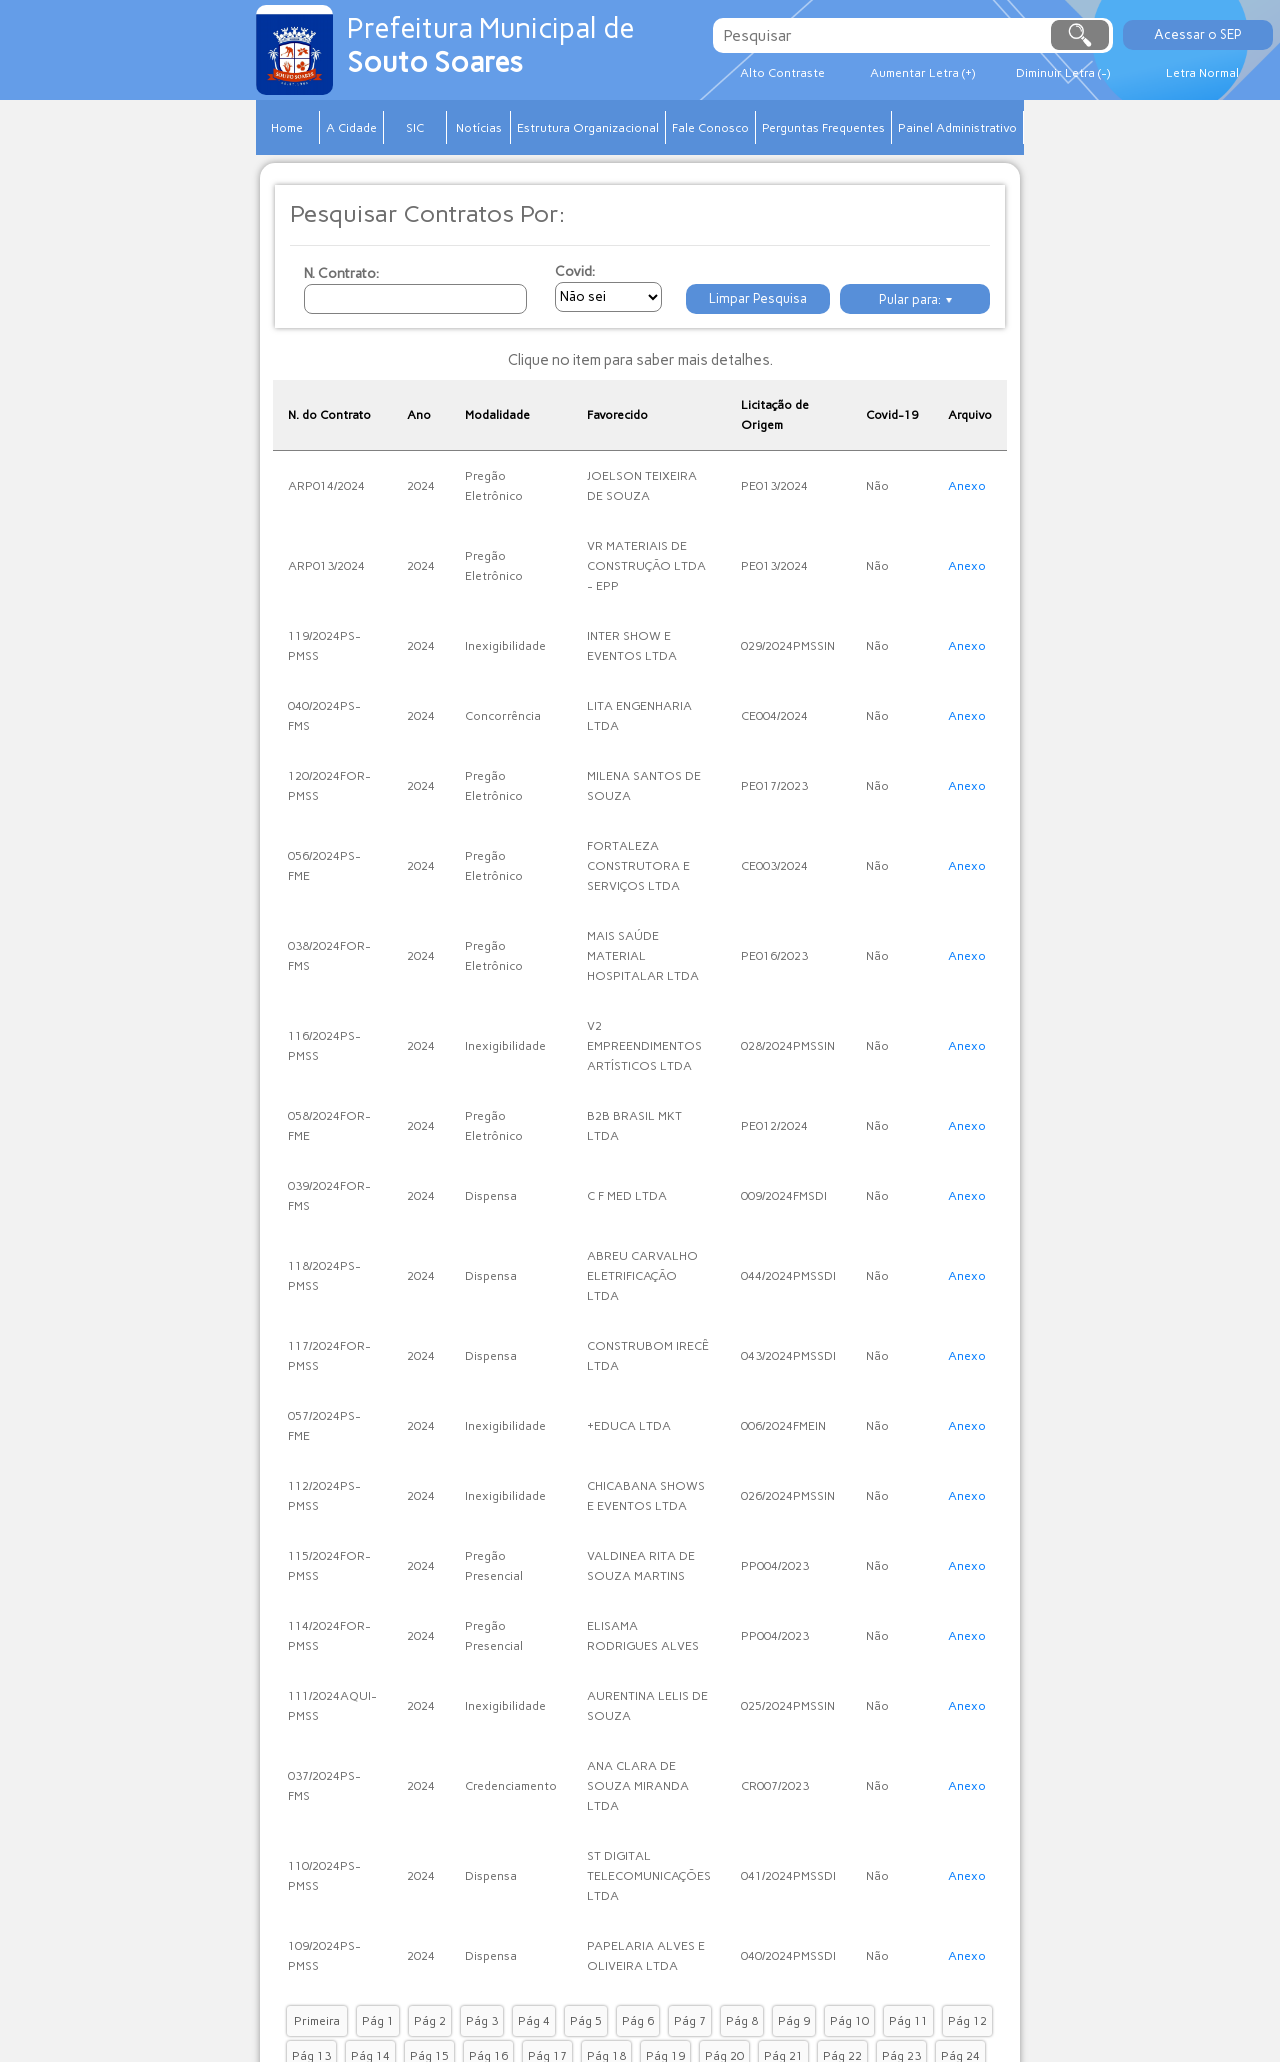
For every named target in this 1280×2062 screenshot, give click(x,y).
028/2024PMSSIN (788, 1046)
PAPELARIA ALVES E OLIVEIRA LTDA (646, 1956)
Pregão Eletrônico (494, 486)
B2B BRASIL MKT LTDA (634, 1126)
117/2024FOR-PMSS (329, 1356)
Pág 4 (534, 2021)
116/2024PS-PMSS (324, 1046)
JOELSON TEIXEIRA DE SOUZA (642, 486)
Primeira (317, 2021)
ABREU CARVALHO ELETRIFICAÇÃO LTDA (642, 1276)
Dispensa (491, 1196)
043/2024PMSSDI (788, 1356)
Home (287, 128)
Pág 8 (742, 2021)
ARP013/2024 (326, 566)
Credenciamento (511, 1786)
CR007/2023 (775, 1786)
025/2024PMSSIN (788, 1706)
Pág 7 (690, 2021)
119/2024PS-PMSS (324, 646)
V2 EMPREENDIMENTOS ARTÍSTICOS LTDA (644, 1046)
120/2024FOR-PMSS (329, 786)
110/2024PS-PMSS (324, 1876)
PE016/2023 (774, 956)
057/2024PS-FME (324, 1426)
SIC (415, 128)
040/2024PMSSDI (788, 1956)
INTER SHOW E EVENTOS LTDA (632, 646)
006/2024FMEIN (783, 1426)
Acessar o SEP (1198, 34)
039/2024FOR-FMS (329, 1196)
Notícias (479, 128)
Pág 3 (482, 2021)
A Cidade (351, 128)
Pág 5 (586, 2021)
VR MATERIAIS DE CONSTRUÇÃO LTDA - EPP (646, 566)
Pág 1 (378, 2021)
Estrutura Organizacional (588, 128)
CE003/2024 (774, 866)
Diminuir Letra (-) (1063, 73)
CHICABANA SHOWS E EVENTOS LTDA (646, 1496)
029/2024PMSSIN (788, 646)
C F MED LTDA (627, 1196)
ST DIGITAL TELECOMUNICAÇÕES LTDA (649, 1876)
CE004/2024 (774, 716)
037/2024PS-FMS (324, 1786)
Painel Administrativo (957, 128)
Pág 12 (967, 2021)
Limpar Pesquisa (758, 298)
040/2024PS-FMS (324, 716)
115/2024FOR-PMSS (329, 1566)
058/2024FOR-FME (329, 1126)
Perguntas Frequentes (823, 128)
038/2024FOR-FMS (329, 956)
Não (877, 486)
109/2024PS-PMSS (324, 1956)
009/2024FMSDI (784, 1196)
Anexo (967, 486)
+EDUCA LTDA (629, 1426)
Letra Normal (1202, 73)
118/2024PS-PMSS (324, 1276)
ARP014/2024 (326, 486)
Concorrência (503, 716)
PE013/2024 (774, 486)
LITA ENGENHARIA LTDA (639, 716)
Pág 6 (638, 2021)
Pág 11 (908, 2021)
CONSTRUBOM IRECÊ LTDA (648, 1356)
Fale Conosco (710, 128)
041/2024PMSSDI (788, 1876)
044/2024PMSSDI (788, 1276)
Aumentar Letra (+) (922, 73)
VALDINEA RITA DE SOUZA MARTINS (641, 1566)
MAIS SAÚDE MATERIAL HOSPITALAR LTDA (643, 956)
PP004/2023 (775, 1566)
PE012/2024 (774, 1126)
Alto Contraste (782, 73)
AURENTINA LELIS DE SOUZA (647, 1706)
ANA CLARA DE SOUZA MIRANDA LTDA (638, 1786)
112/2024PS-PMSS (324, 1496)
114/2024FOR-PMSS (329, 1636)
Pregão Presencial (494, 1566)
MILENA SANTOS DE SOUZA (644, 786)
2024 (421, 486)
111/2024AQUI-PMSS (332, 1706)
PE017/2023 (774, 786)
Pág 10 (849, 2021)
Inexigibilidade (505, 646)
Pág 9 (794, 2021)
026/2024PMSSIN (788, 1496)
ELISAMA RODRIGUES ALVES (643, 1636)
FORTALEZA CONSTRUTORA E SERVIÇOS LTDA (638, 866)
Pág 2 (430, 2021)
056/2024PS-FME (324, 866)
